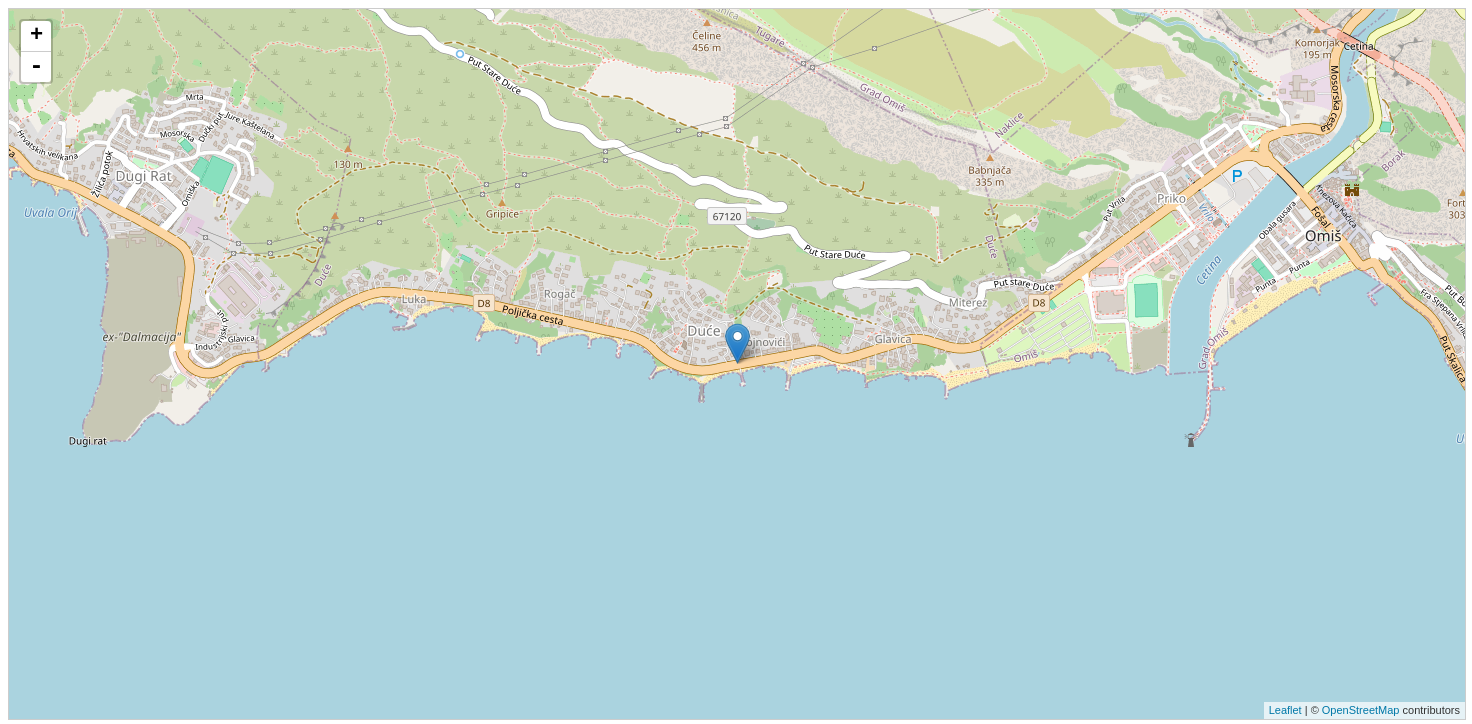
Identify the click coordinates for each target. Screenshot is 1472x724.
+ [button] (36, 36)
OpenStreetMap (1361, 710)
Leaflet (1285, 710)
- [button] (36, 67)
